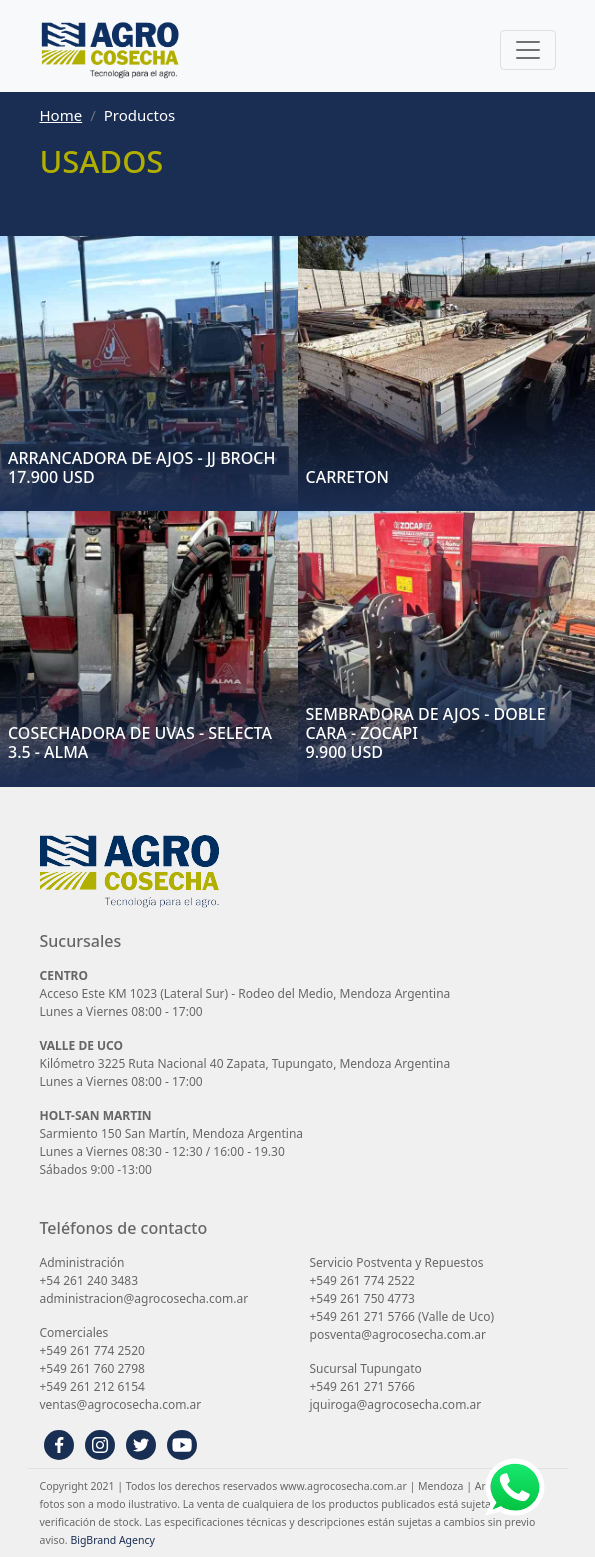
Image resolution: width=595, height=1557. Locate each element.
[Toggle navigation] (528, 50)
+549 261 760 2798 (92, 1368)
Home (61, 115)
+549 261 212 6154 (92, 1386)
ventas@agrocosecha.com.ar (121, 1404)
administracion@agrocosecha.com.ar (144, 1298)
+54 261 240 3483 (89, 1280)
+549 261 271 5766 (362, 1316)
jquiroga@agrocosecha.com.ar (396, 1404)
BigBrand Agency (112, 1540)
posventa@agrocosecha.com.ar (398, 1334)
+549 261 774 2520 (92, 1350)
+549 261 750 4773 (362, 1298)
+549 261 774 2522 (362, 1280)
